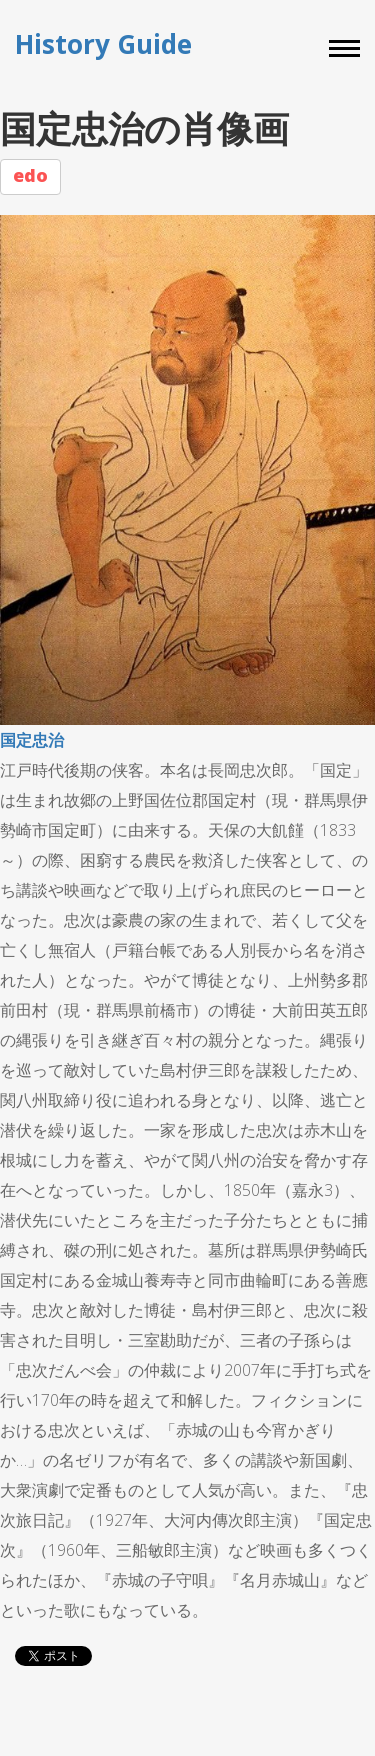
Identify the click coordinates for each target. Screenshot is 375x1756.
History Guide (103, 44)
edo (30, 175)
